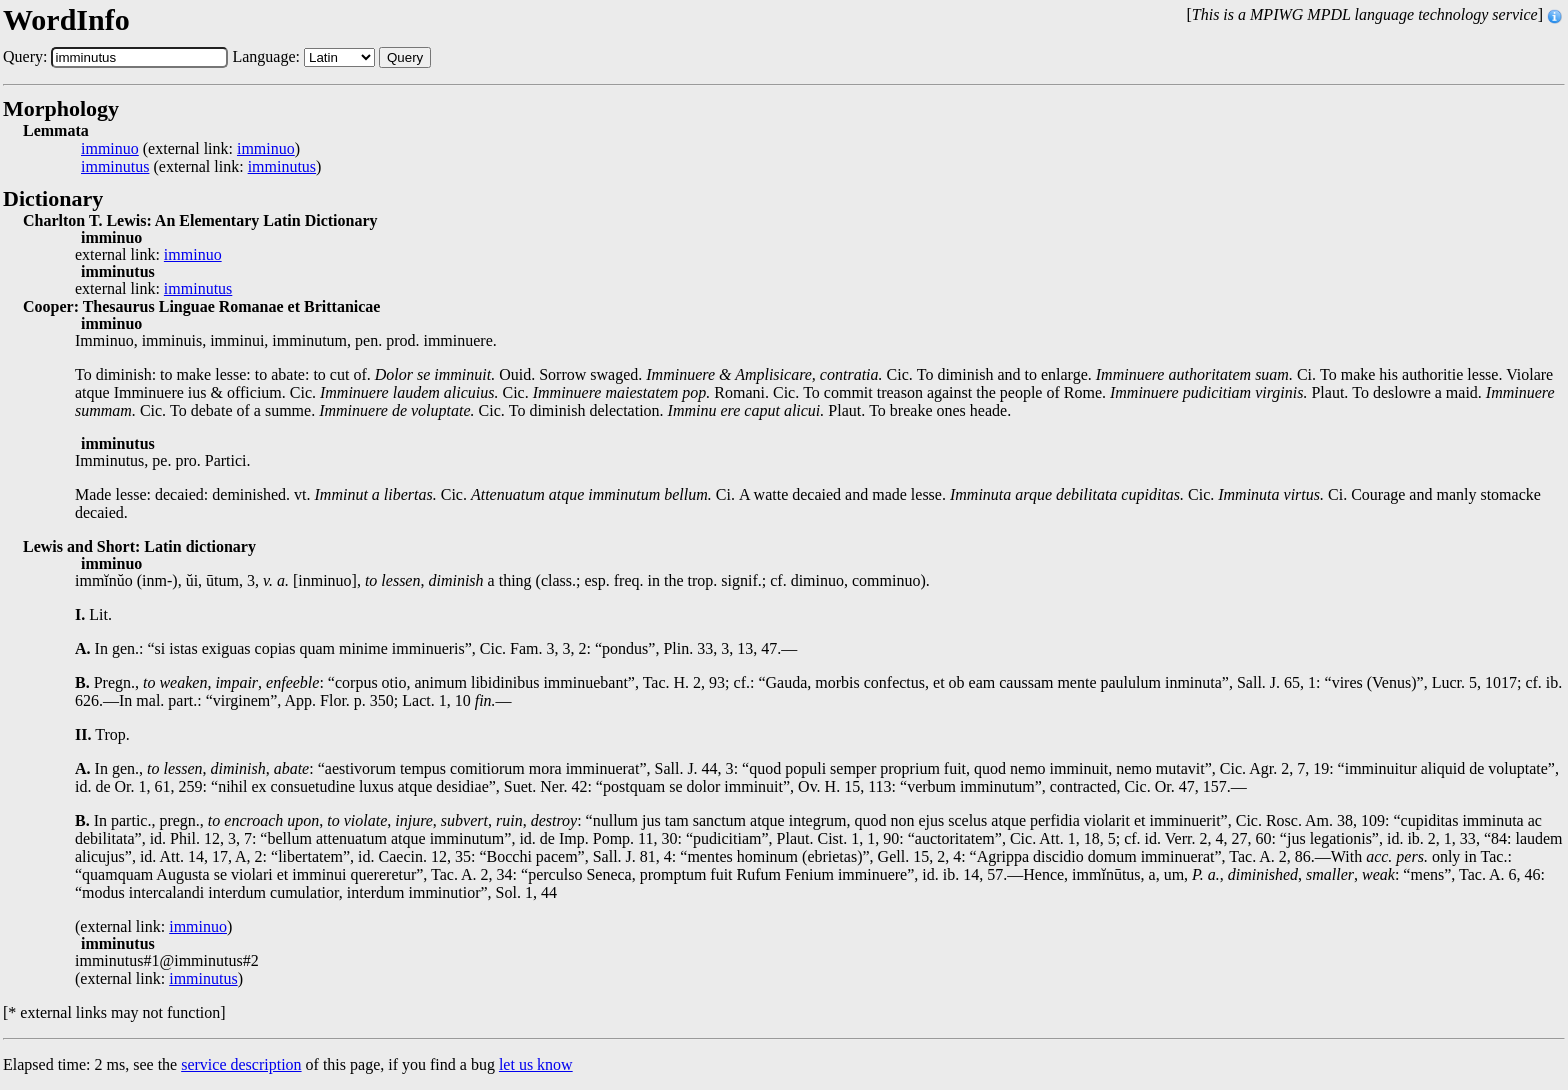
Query (405, 57)
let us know (536, 1064)
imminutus (115, 167)
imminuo (110, 149)
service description (241, 1064)
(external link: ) (190, 149)
